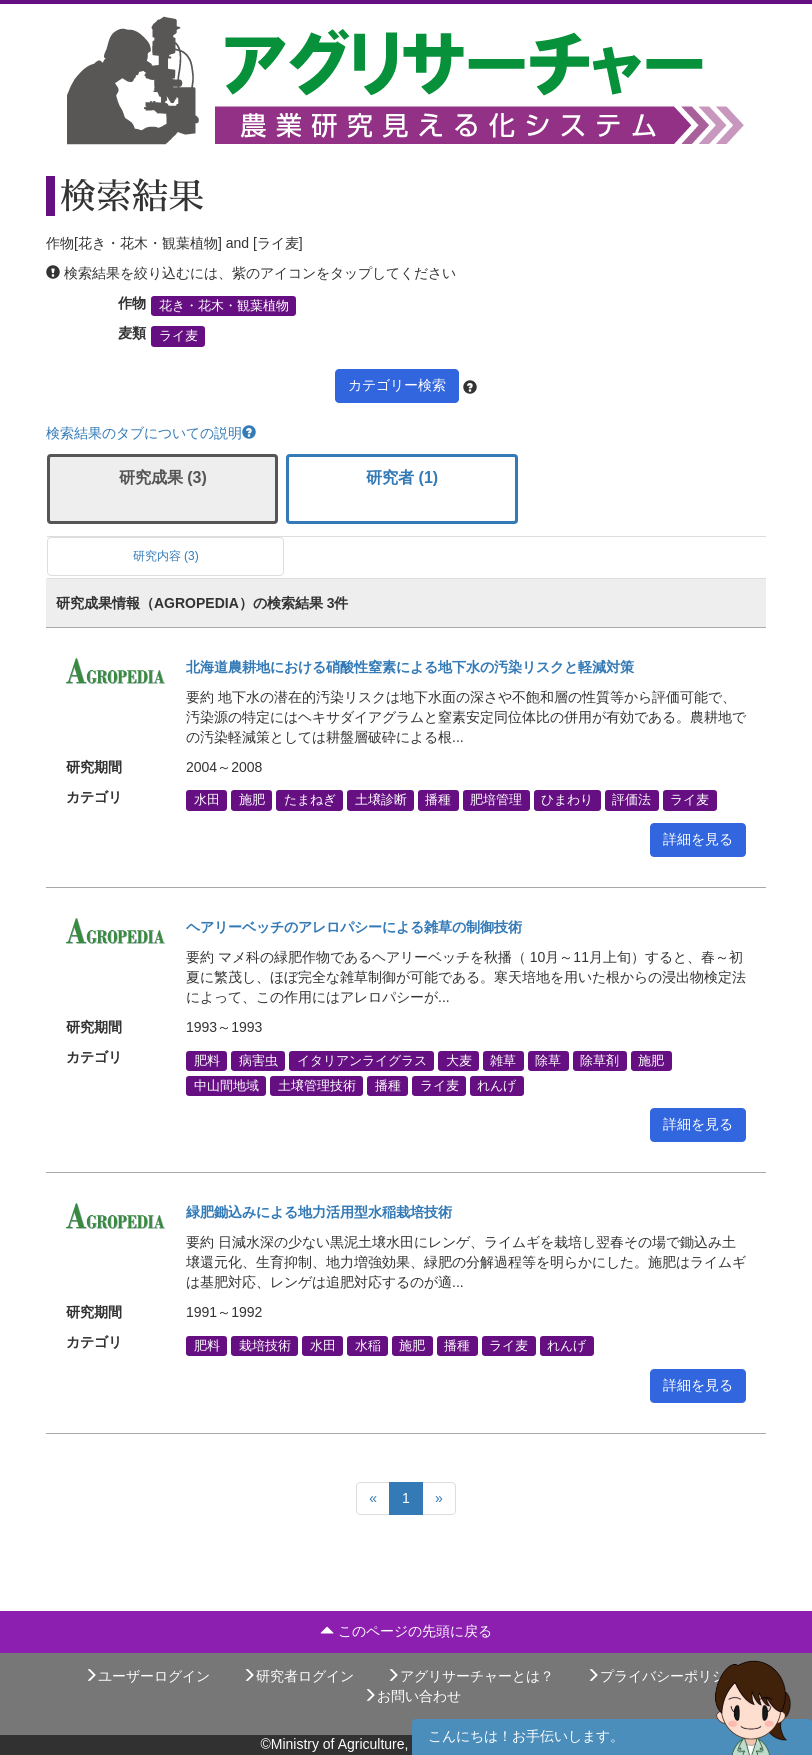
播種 (438, 800)
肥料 (207, 1060)
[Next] (439, 1499)
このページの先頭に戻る (406, 1631)
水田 (207, 800)
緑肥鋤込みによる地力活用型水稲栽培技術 (319, 1212)
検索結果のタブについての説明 (151, 433)
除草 (548, 1060)
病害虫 (258, 1060)
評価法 (631, 800)
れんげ (496, 1085)
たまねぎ (310, 800)
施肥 (252, 800)
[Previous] (373, 1499)
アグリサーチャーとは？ (470, 1676)
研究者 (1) (402, 477)
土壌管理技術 (317, 1085)
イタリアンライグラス (362, 1060)
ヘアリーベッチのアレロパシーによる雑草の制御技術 (354, 927)
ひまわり (567, 800)
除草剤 (599, 1060)
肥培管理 (496, 800)
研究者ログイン (298, 1676)
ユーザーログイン (147, 1676)
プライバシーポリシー (663, 1676)
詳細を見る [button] (698, 839)
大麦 (459, 1060)
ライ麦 (178, 336)
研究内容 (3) (166, 556)
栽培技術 (265, 1345)
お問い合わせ (412, 1696)
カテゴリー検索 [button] (397, 385)
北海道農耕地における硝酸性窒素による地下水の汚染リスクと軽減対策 (410, 667)
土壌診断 (381, 800)
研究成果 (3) (163, 477)
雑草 (503, 1060)
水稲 (368, 1345)
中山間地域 (226, 1085)
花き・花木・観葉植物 (224, 306)
